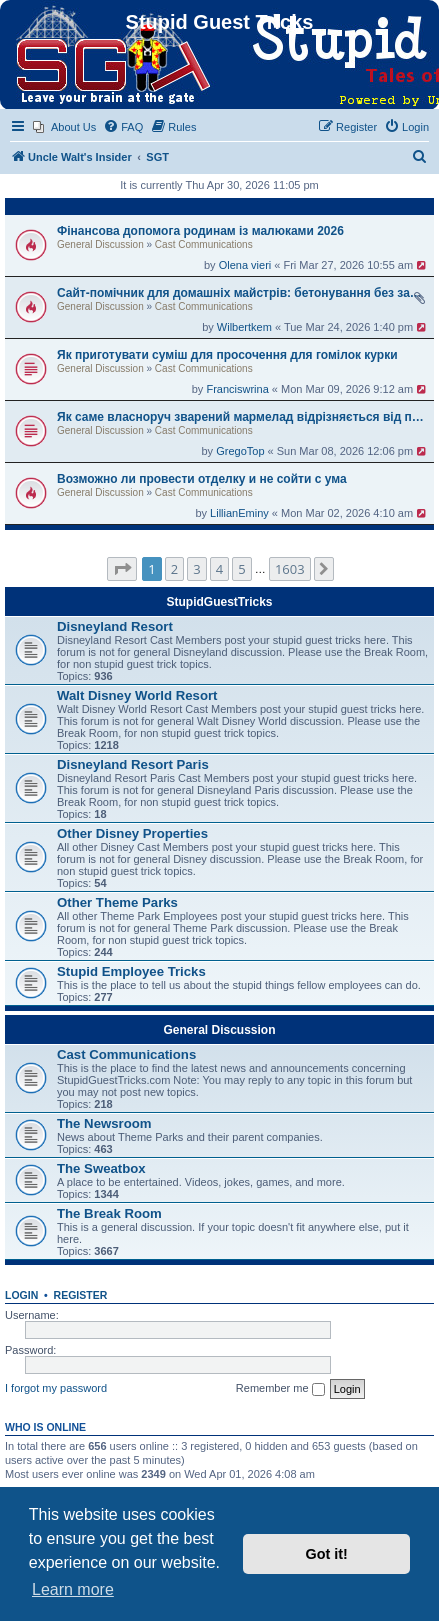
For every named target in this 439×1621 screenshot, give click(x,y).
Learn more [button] (73, 1589)
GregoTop (240, 451)
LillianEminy (239, 513)
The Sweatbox (101, 1168)
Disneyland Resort (115, 626)
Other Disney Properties (132, 833)
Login (21, 1295)
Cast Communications (204, 244)
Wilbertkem (244, 327)
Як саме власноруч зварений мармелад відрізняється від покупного (243, 417)
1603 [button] (290, 569)
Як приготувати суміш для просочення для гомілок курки (227, 355)
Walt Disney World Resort (137, 695)
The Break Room (109, 1213)
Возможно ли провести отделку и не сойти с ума (202, 479)
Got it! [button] (327, 1554)
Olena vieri (245, 265)
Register (81, 1295)
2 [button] (174, 569)
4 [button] (219, 569)
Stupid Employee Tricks (131, 971)
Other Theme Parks (117, 902)
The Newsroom (104, 1123)
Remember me (280, 1389)
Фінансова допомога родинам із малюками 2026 (200, 231)
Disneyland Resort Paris (133, 764)
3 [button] (196, 569)
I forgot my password (56, 1388)
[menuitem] (64, 127)
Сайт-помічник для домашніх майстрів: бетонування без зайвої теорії (243, 293)
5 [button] (241, 569)
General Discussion (100, 244)
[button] (122, 569)
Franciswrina (237, 389)
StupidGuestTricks (219, 602)
